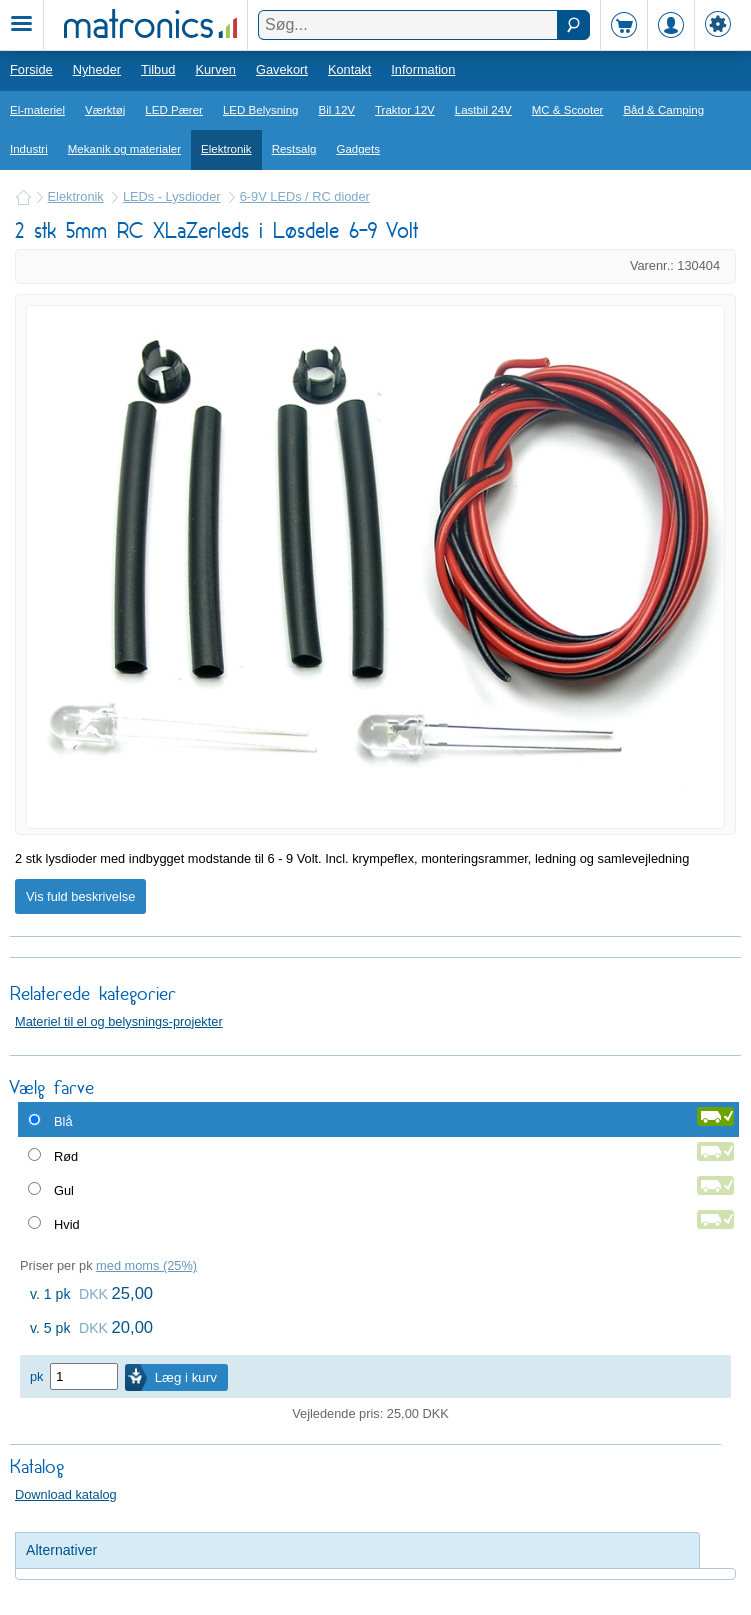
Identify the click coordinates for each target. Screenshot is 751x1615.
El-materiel (37, 110)
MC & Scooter (568, 110)
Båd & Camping (663, 110)
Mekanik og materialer (124, 149)
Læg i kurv (186, 1377)
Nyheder (97, 69)
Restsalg (294, 149)
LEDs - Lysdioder (172, 196)
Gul (64, 1190)
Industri (29, 149)
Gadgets (358, 149)
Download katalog (66, 1494)
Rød (66, 1156)
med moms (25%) (146, 1265)
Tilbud (158, 69)
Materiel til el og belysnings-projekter (119, 1021)
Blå (63, 1121)
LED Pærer (174, 110)
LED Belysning (261, 110)
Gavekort (282, 69)
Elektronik (226, 149)
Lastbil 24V (483, 110)
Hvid (67, 1224)
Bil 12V (337, 110)
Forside (31, 69)
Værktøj (105, 110)
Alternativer (61, 1550)
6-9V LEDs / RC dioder (305, 196)
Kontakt (349, 69)
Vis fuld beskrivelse (80, 896)
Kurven (215, 69)
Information (423, 69)
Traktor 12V (405, 110)
